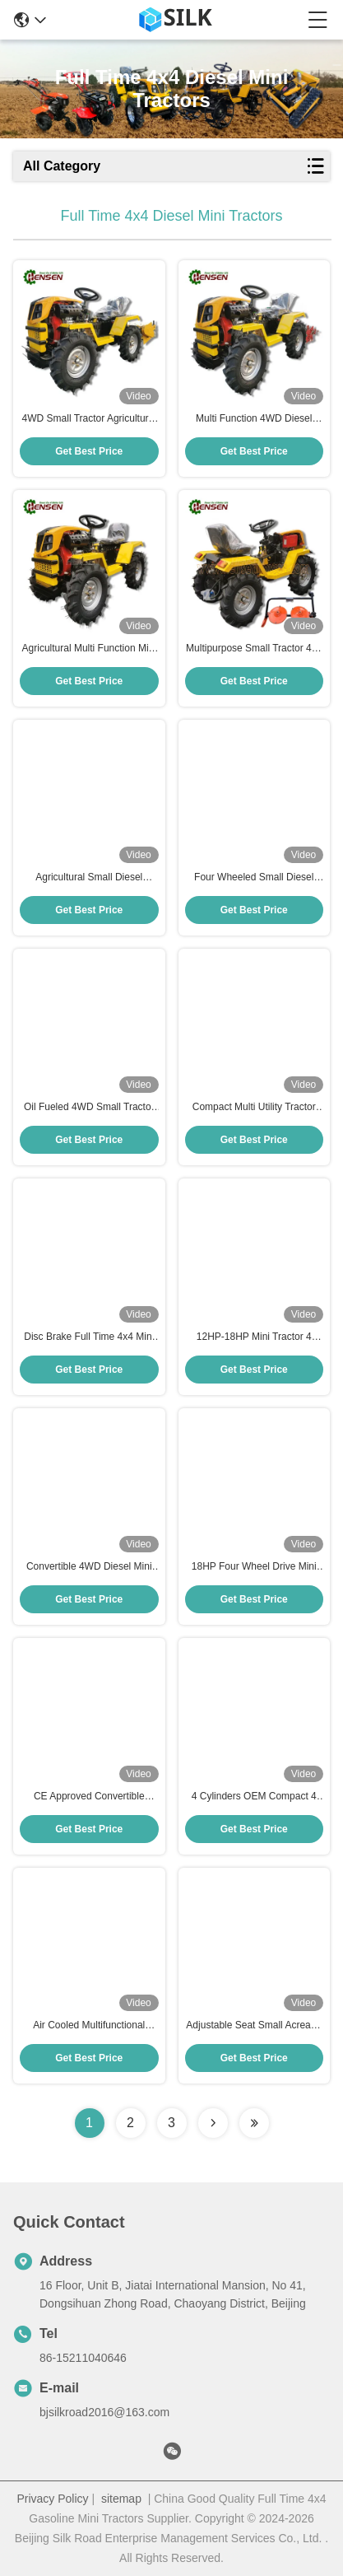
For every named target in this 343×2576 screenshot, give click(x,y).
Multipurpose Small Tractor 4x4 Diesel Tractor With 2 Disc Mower (254, 649)
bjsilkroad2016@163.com (104, 2412)
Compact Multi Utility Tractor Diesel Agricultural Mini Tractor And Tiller (254, 1107)
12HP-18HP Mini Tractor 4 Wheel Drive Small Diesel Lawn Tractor (253, 1337)
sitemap (121, 2498)
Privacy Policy (52, 2498)
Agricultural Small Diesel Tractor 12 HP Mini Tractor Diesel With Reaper (88, 877)
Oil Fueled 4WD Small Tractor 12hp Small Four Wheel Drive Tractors (89, 1107)
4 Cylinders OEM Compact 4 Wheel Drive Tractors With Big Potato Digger (254, 1797)
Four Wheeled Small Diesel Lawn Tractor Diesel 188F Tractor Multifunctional (253, 877)
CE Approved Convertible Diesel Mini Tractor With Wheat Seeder (89, 1797)
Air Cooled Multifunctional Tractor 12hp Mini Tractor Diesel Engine (89, 2025)
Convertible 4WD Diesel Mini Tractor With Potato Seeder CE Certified (89, 1567)
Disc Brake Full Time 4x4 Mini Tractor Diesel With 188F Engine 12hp (89, 1337)
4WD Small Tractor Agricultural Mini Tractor (89, 419)
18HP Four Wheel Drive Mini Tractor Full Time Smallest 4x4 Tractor (254, 1567)
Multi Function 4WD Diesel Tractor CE (254, 419)
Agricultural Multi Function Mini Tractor (89, 649)
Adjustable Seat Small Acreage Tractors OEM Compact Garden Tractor (254, 2025)
